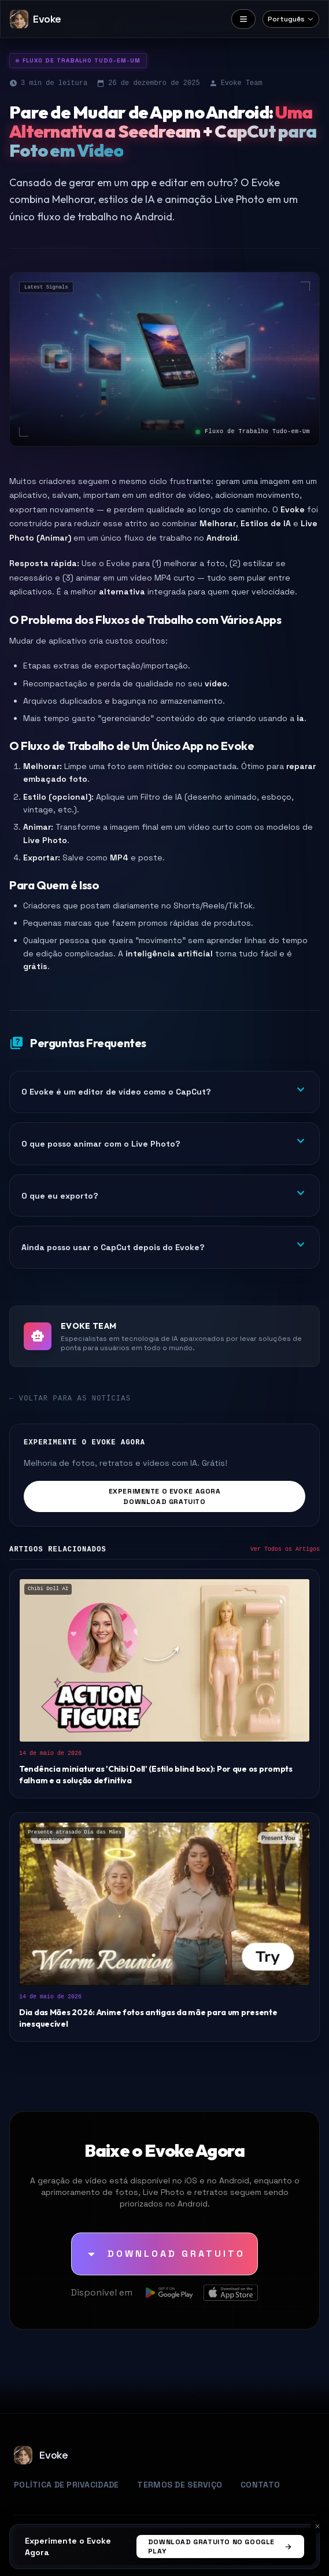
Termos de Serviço (179, 2484)
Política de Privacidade (66, 2484)
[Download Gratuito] (164, 2254)
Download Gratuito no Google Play (220, 2546)
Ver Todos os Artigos (285, 1549)
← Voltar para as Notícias (70, 1399)
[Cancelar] (317, 2526)
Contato (260, 2484)
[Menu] (243, 19)
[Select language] (291, 19)
